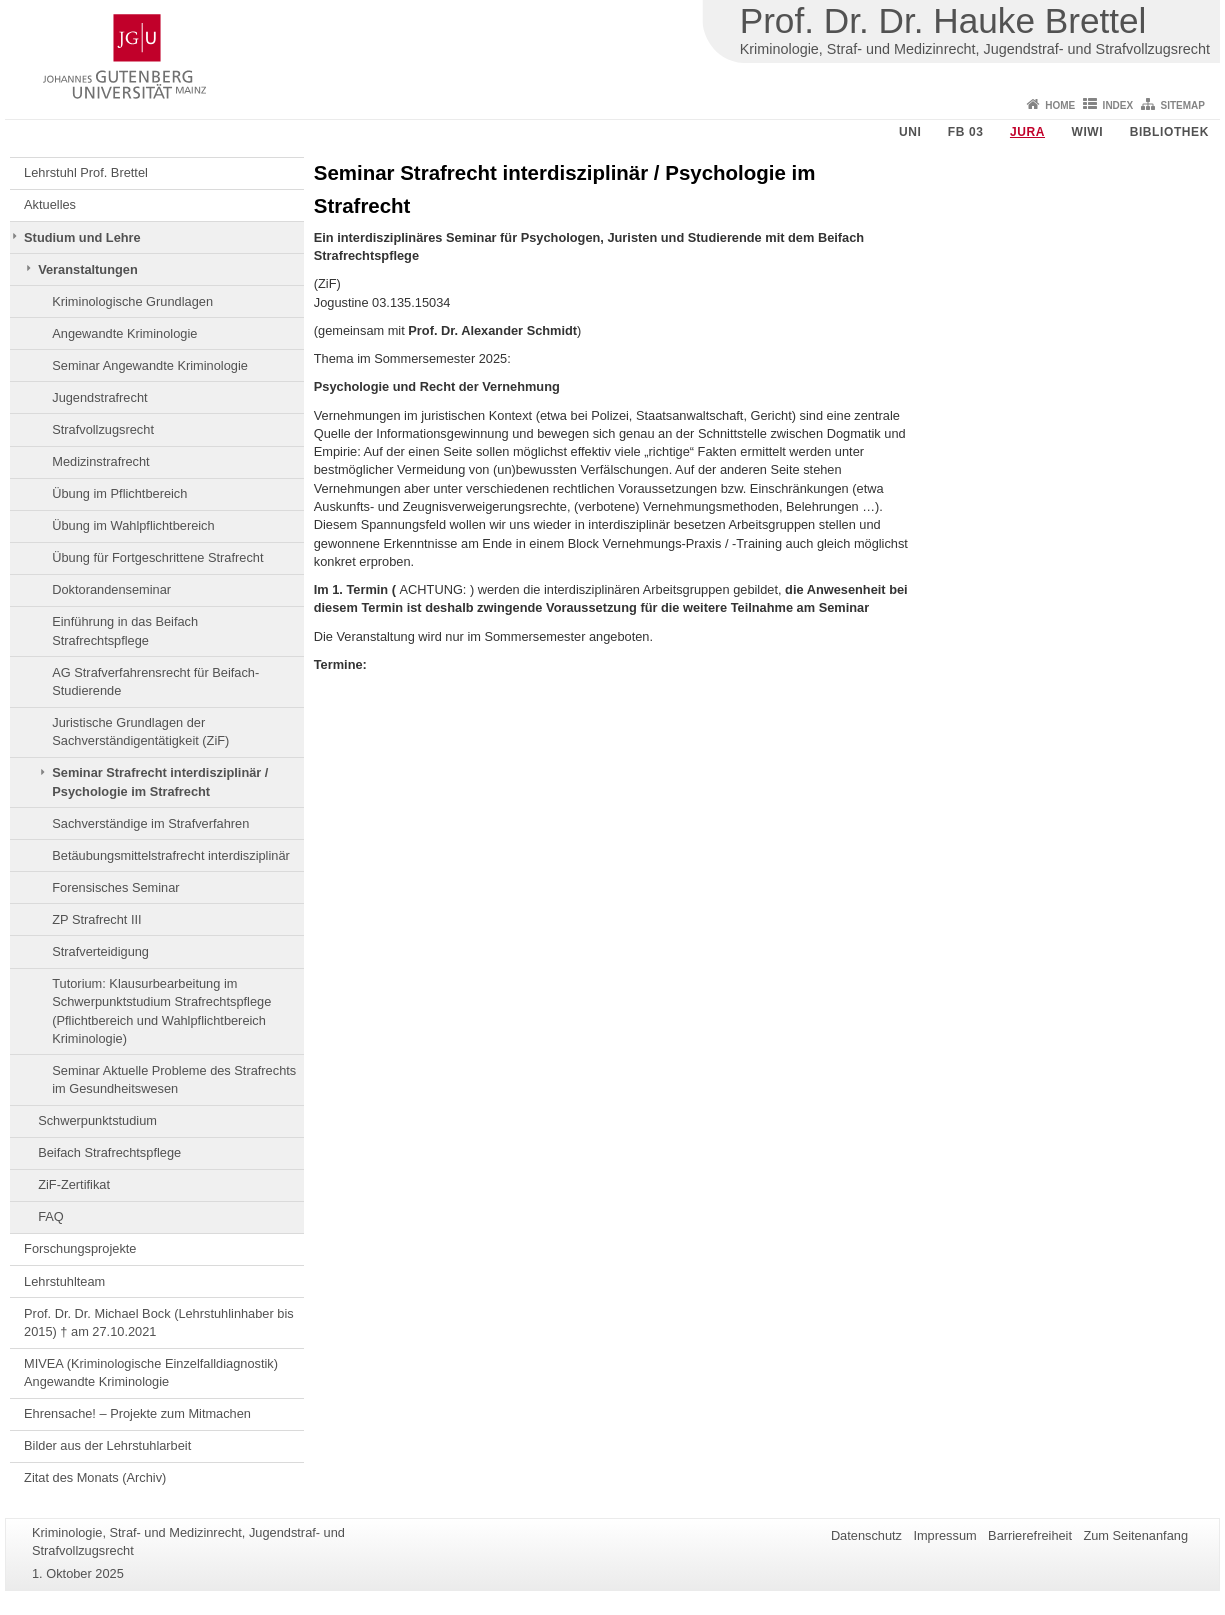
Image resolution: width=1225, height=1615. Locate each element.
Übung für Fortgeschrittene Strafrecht (157, 557)
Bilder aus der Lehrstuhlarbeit (107, 1445)
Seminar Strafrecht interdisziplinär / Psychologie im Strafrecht (160, 781)
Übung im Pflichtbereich (119, 493)
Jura (1027, 132)
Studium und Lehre (82, 237)
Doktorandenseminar (111, 589)
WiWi (1087, 132)
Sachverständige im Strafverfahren (150, 823)
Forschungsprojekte (80, 1248)
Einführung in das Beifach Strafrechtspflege (125, 630)
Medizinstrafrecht (100, 461)
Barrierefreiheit (1030, 1535)
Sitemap (1183, 105)
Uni (910, 132)
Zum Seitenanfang (1135, 1535)
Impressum (944, 1535)
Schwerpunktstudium (97, 1120)
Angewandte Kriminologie (124, 333)
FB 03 (966, 132)
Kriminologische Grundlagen (132, 301)
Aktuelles (50, 204)
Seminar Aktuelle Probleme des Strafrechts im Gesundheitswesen (174, 1079)
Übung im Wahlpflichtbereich (133, 525)
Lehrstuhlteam (64, 1281)
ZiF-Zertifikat (74, 1184)
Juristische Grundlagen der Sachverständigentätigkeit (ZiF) (140, 731)
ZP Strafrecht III (96, 919)
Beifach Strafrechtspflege (109, 1152)
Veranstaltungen (88, 269)
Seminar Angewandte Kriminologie (150, 365)
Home (1060, 105)
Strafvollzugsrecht (103, 429)
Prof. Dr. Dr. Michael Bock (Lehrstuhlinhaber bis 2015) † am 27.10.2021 (159, 1322)
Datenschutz (866, 1535)
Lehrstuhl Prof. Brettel (86, 172)
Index (1118, 105)
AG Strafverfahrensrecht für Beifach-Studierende (155, 681)
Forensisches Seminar (115, 887)
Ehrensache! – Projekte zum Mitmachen (137, 1413)
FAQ (51, 1216)
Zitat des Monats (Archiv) (95, 1477)
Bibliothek (1169, 132)
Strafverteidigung (100, 951)
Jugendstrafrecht (99, 397)
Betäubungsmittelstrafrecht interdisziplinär (171, 855)
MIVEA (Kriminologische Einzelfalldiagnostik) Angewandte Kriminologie (151, 1372)
